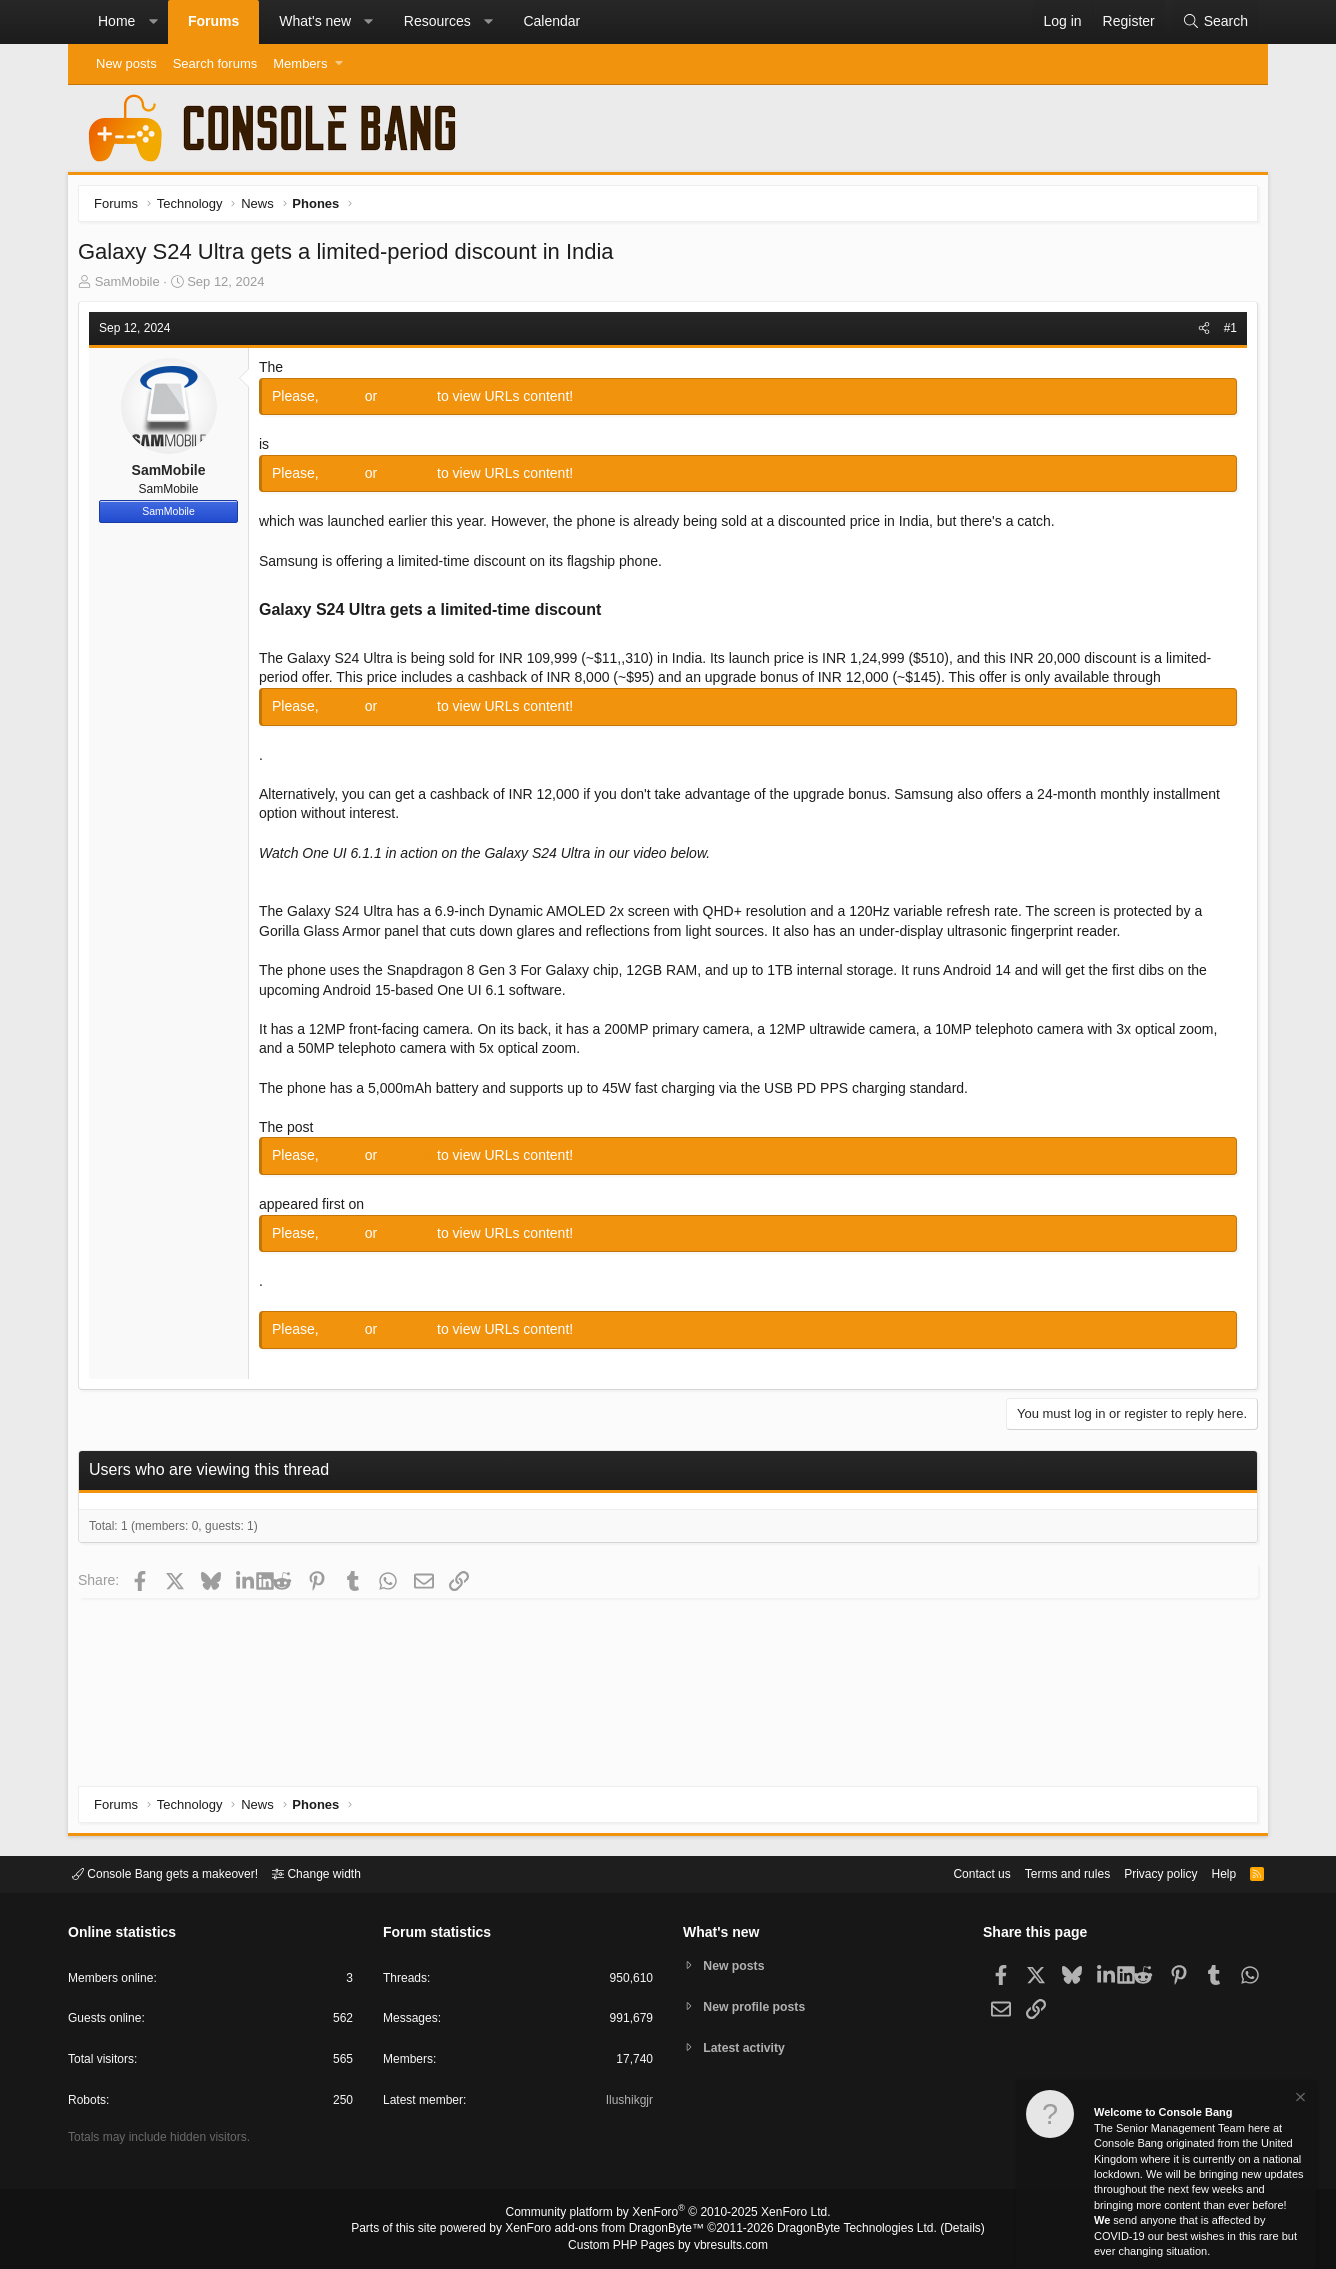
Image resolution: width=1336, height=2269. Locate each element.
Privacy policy (1143, 1872)
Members (300, 63)
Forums (213, 21)
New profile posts (759, 2006)
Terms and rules (1043, 1872)
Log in (349, 401)
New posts (126, 63)
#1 (1225, 333)
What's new (315, 21)
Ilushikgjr (627, 2103)
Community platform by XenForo (668, 2215)
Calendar (551, 21)
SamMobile (132, 286)
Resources (437, 21)
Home (116, 21)
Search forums (215, 63)
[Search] (1215, 22)
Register (414, 401)
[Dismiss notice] (1299, 2099)
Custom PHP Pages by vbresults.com (667, 2246)
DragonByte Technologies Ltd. (841, 2230)
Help (1211, 1872)
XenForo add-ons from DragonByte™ (610, 2230)
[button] (153, 22)
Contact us (951, 1872)
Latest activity (748, 2049)
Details (938, 2230)
